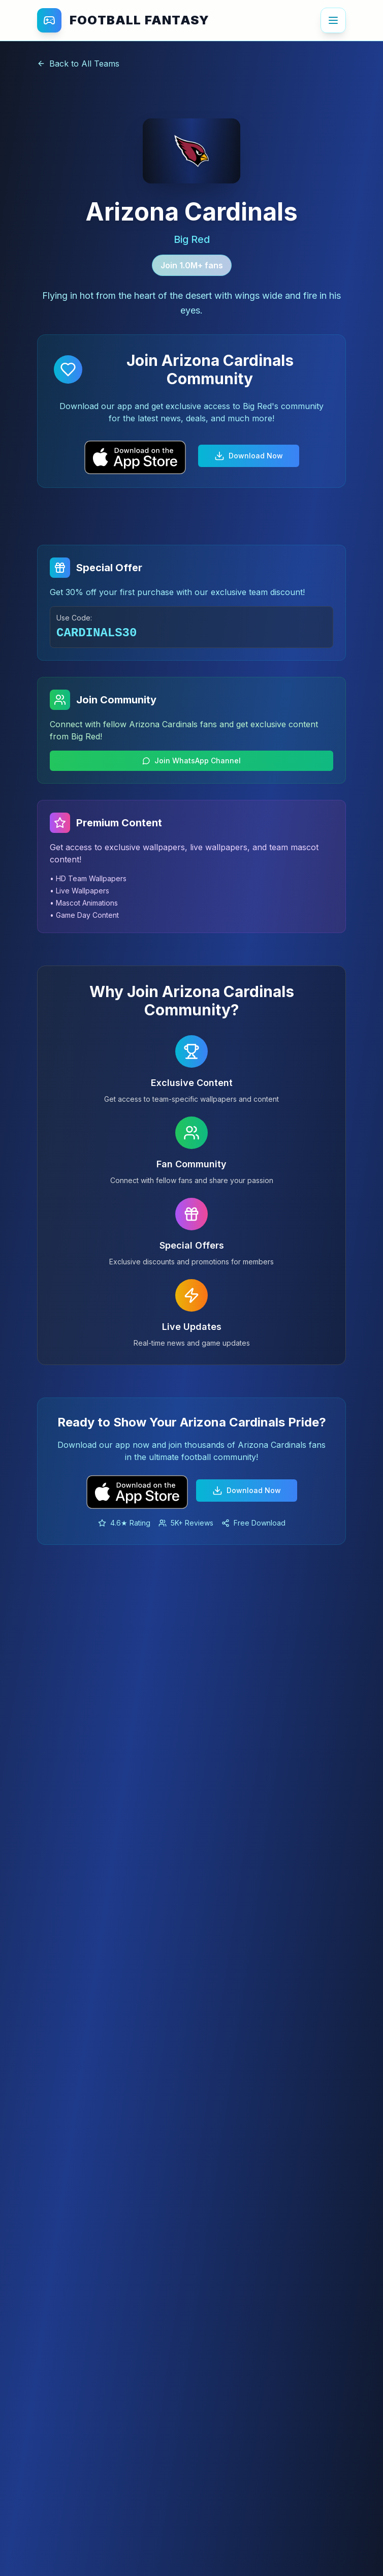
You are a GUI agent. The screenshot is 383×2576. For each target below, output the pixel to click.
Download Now (248, 456)
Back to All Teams (78, 63)
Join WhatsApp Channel (191, 760)
